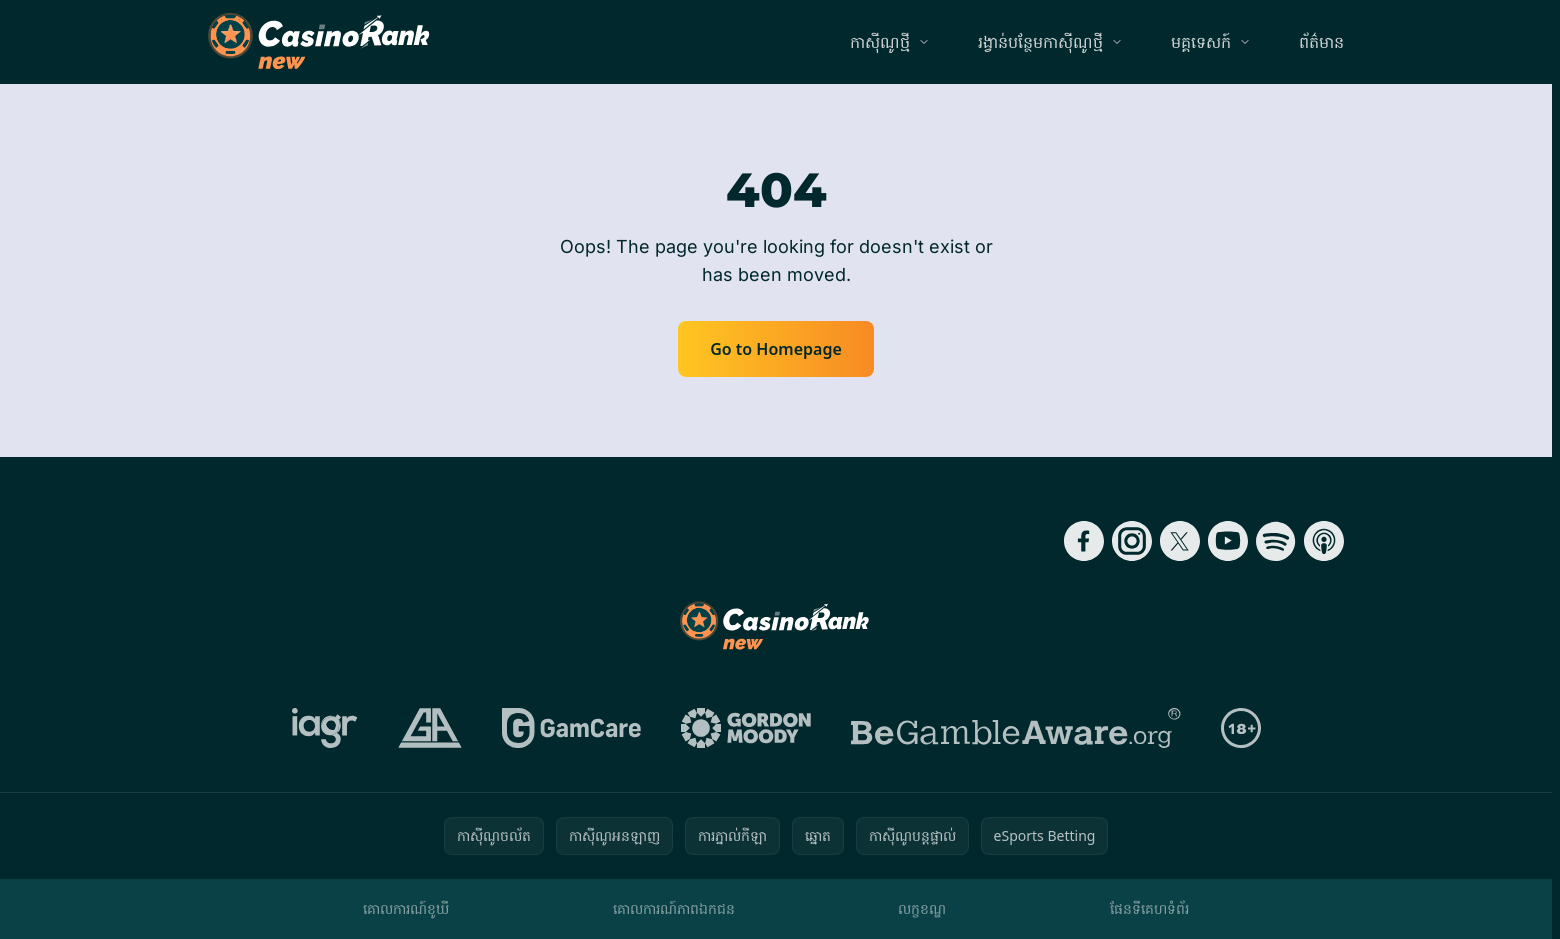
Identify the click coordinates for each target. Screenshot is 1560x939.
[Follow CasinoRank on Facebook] (1084, 541)
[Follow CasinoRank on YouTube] (1228, 541)
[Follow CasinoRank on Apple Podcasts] (1324, 541)
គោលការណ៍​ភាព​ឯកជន (674, 908)
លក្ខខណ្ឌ (922, 908)
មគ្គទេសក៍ (1201, 42)
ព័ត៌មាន (1321, 42)
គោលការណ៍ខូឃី (406, 908)
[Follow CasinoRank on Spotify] (1276, 541)
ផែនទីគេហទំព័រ (1149, 908)
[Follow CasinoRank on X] (1180, 541)
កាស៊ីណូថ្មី (880, 42)
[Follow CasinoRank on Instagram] (1132, 541)
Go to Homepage (776, 349)
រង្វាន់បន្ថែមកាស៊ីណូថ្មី (1040, 42)
